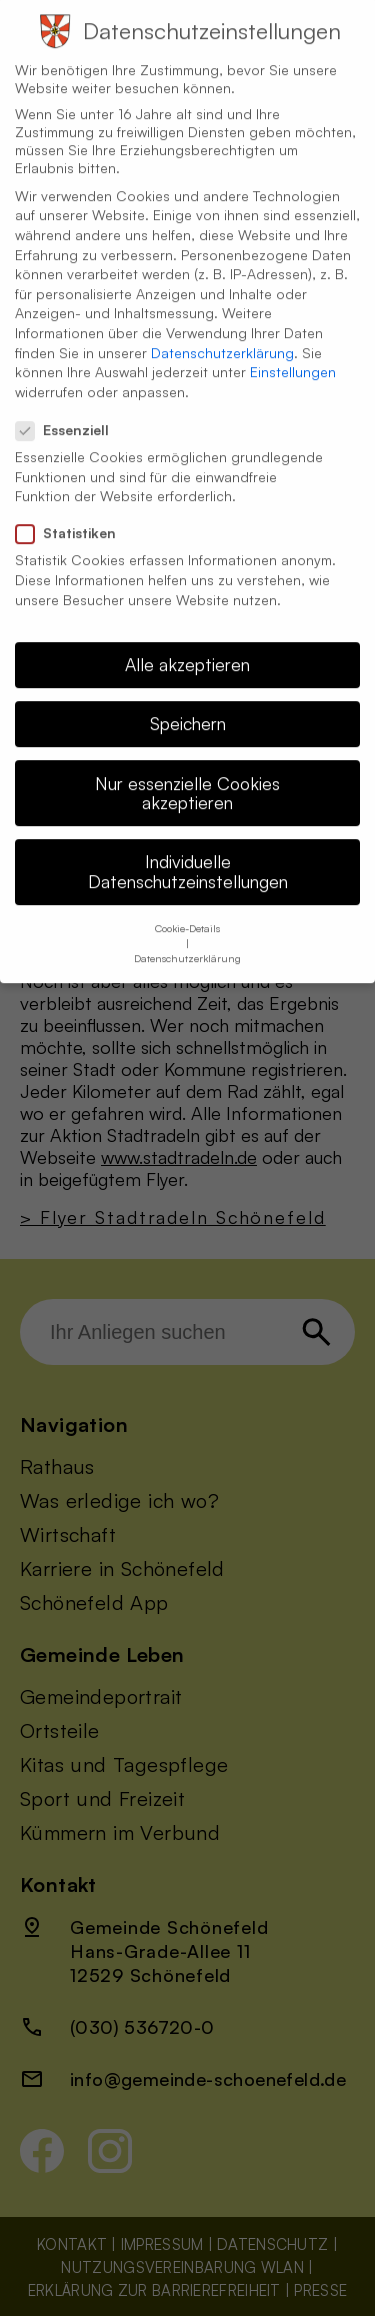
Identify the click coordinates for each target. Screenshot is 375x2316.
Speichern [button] (188, 703)
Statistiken (74, 513)
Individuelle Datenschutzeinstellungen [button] (188, 851)
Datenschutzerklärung (222, 331)
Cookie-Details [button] (187, 908)
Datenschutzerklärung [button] (187, 938)
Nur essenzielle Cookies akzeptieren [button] (187, 773)
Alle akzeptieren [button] (187, 644)
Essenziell (70, 410)
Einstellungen (293, 351)
